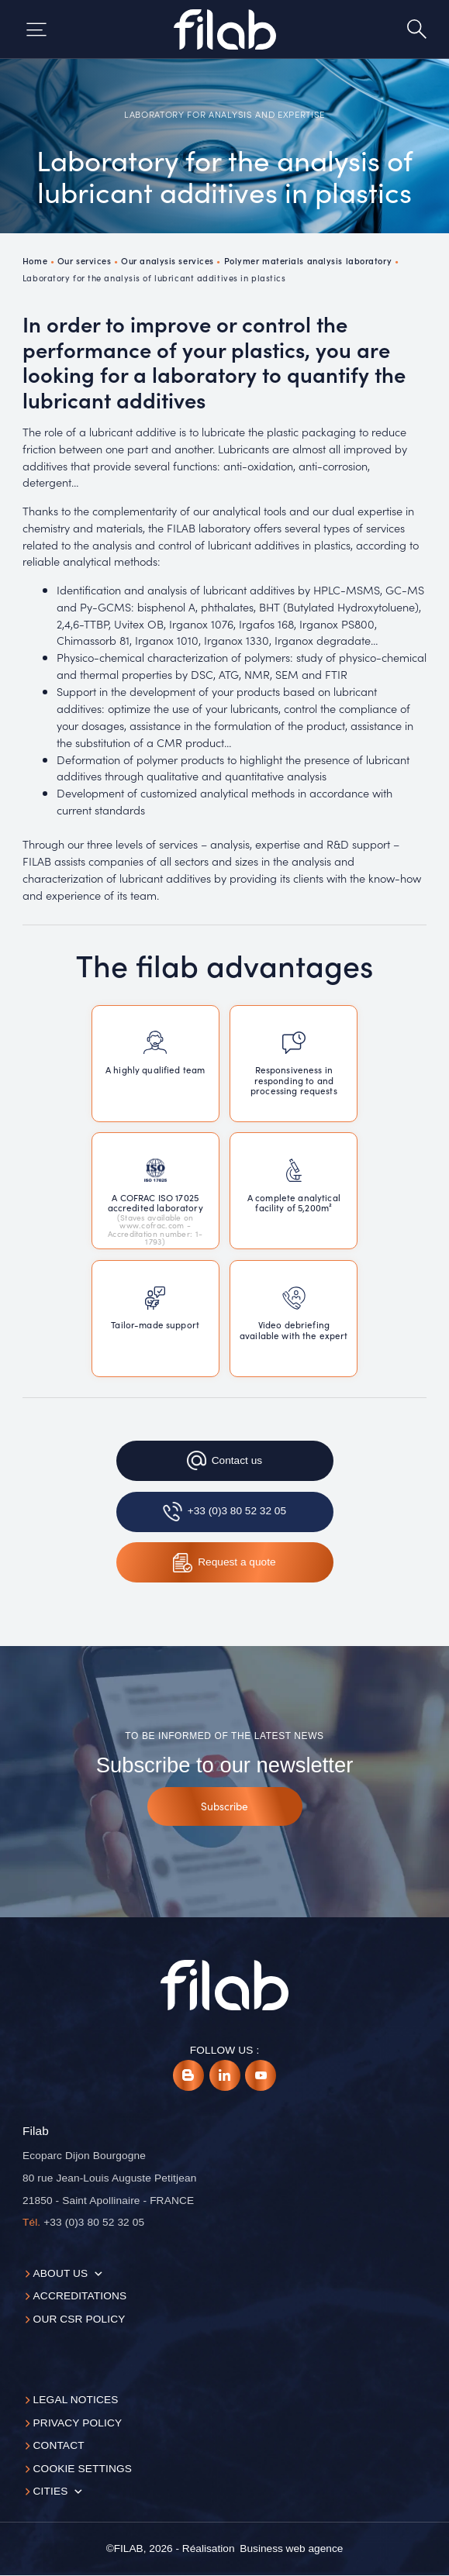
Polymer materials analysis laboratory (308, 260)
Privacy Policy (78, 2423)
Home (34, 260)
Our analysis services (167, 260)
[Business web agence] (291, 2548)
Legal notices (76, 2400)
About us (60, 2273)
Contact (59, 2445)
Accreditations (80, 2296)
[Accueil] (225, 29)
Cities (50, 2491)
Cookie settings (82, 2468)
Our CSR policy (79, 2319)
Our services (84, 260)
